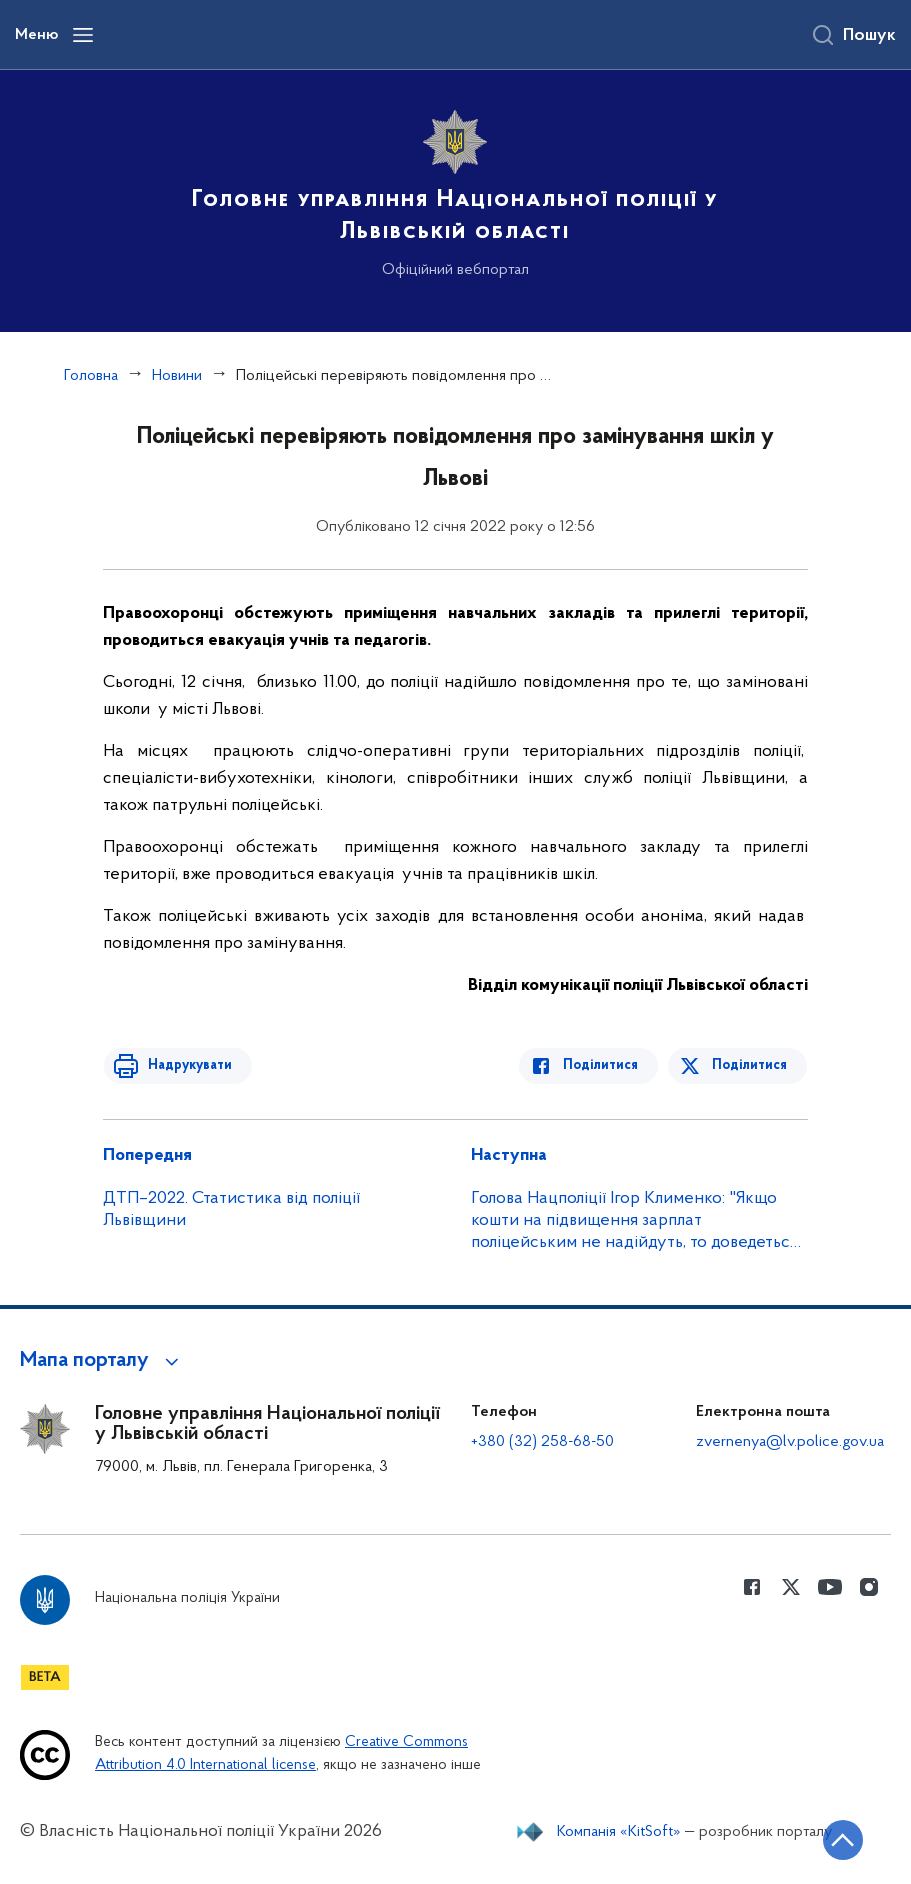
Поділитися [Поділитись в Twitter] (750, 1065)
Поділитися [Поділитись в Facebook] (605, 1065)
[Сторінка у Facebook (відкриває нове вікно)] (752, 1587)
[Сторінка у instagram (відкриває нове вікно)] (869, 1587)
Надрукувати (185, 1065)
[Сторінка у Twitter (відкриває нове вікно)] (791, 1587)
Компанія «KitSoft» (619, 1832)
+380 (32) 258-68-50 (542, 1442)
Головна (91, 376)
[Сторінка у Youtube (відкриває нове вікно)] (830, 1587)
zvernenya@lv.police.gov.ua (790, 1442)
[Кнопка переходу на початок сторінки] (836, 1839)
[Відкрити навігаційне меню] (83, 35)
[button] (102, 1361)
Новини (177, 376)
